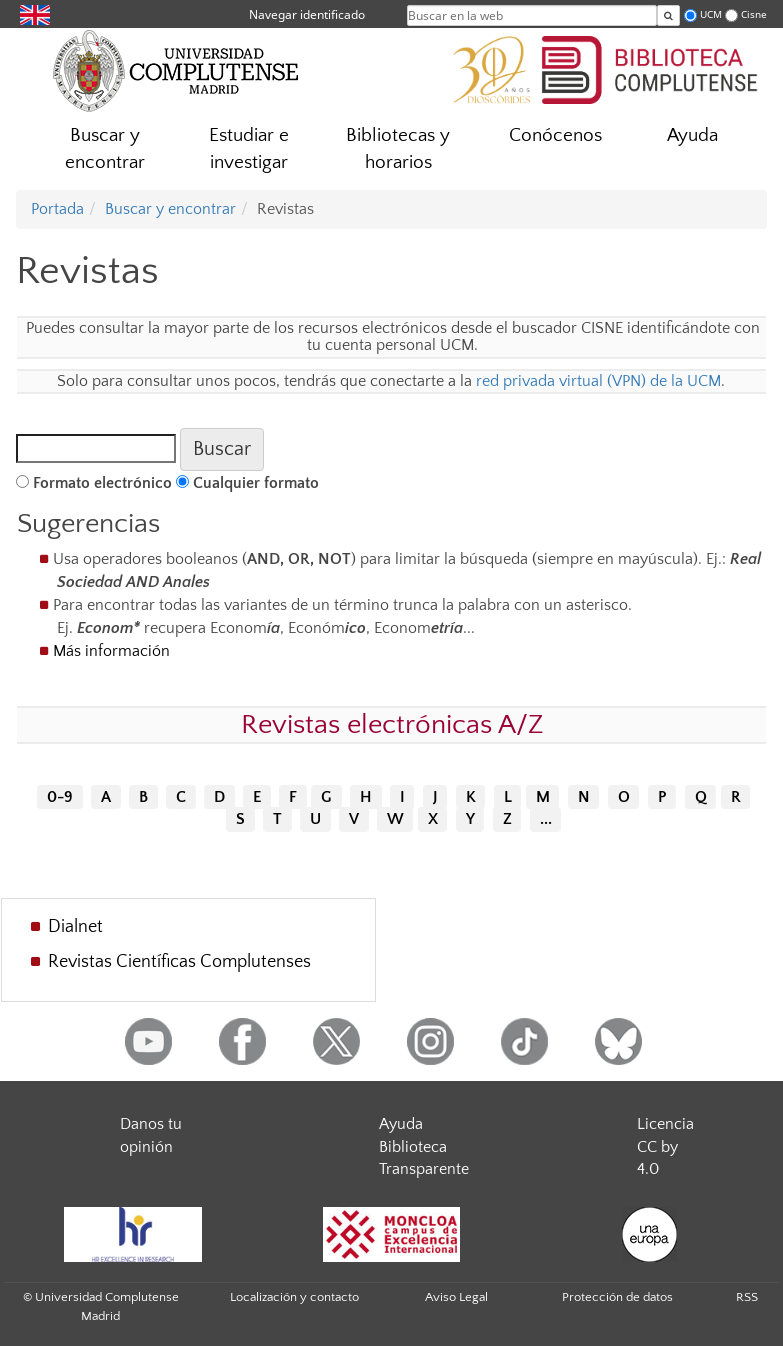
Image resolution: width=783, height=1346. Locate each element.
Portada (57, 209)
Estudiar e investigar (249, 149)
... (546, 820)
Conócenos (555, 135)
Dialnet (75, 927)
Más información (111, 651)
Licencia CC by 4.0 (665, 1147)
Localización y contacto (294, 1297)
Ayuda (692, 135)
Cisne (754, 14)
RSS (747, 1297)
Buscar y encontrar (105, 149)
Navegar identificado (307, 14)
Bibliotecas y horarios (398, 149)
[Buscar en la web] (668, 15)
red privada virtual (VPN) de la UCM (598, 381)
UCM (711, 14)
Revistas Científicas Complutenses (179, 962)
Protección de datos (617, 1297)
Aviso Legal (456, 1297)
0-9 (60, 797)
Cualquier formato (256, 483)
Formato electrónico (102, 483)
